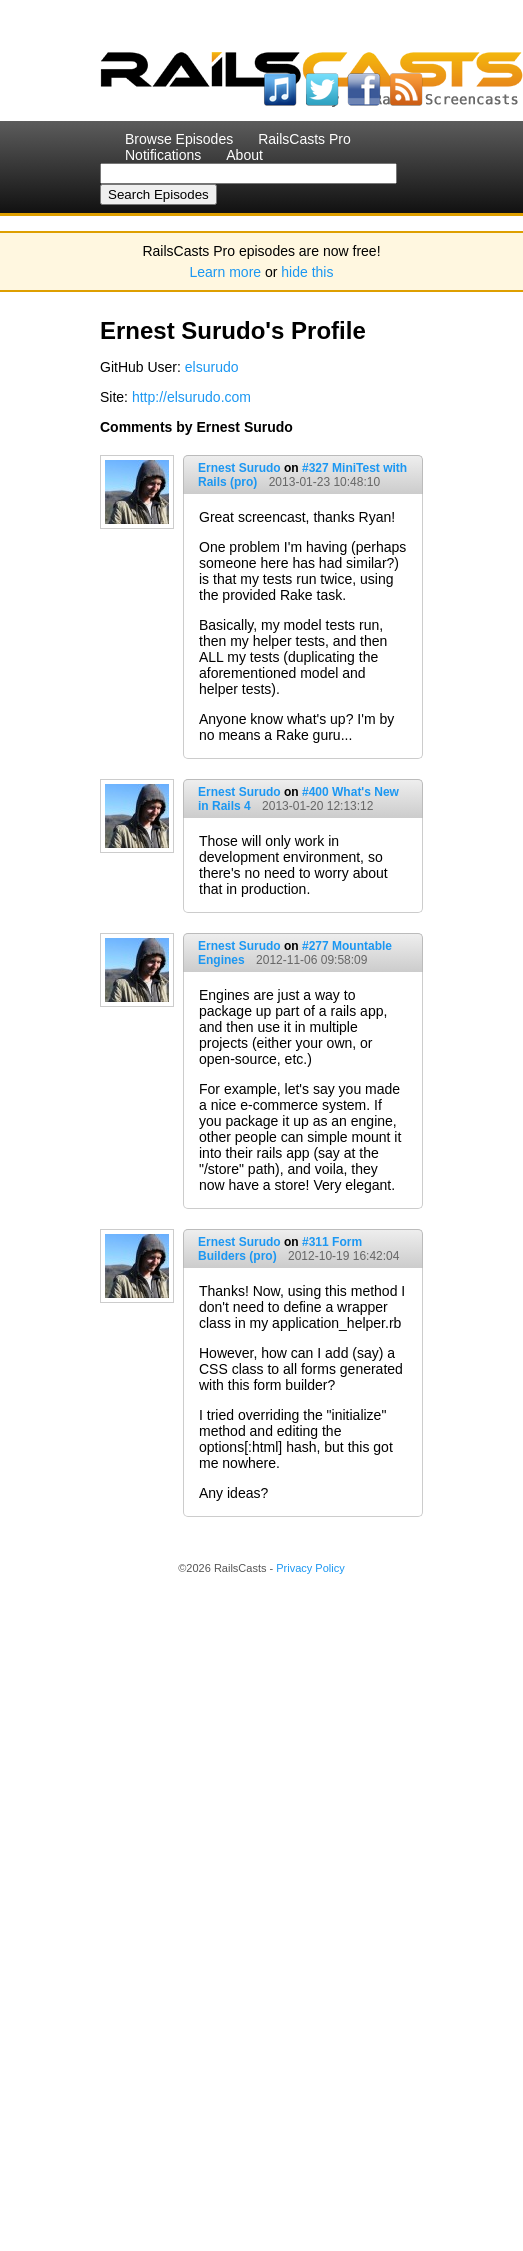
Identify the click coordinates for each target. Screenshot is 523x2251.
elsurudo (212, 367)
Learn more (226, 272)
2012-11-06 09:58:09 (311, 960)
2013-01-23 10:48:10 (324, 482)
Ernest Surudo (239, 468)
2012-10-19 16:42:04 (343, 1256)
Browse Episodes (179, 139)
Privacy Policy (310, 1568)
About (244, 155)
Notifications (163, 155)
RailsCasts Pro (304, 139)
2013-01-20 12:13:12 (317, 806)
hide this (307, 272)
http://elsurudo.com (191, 397)
